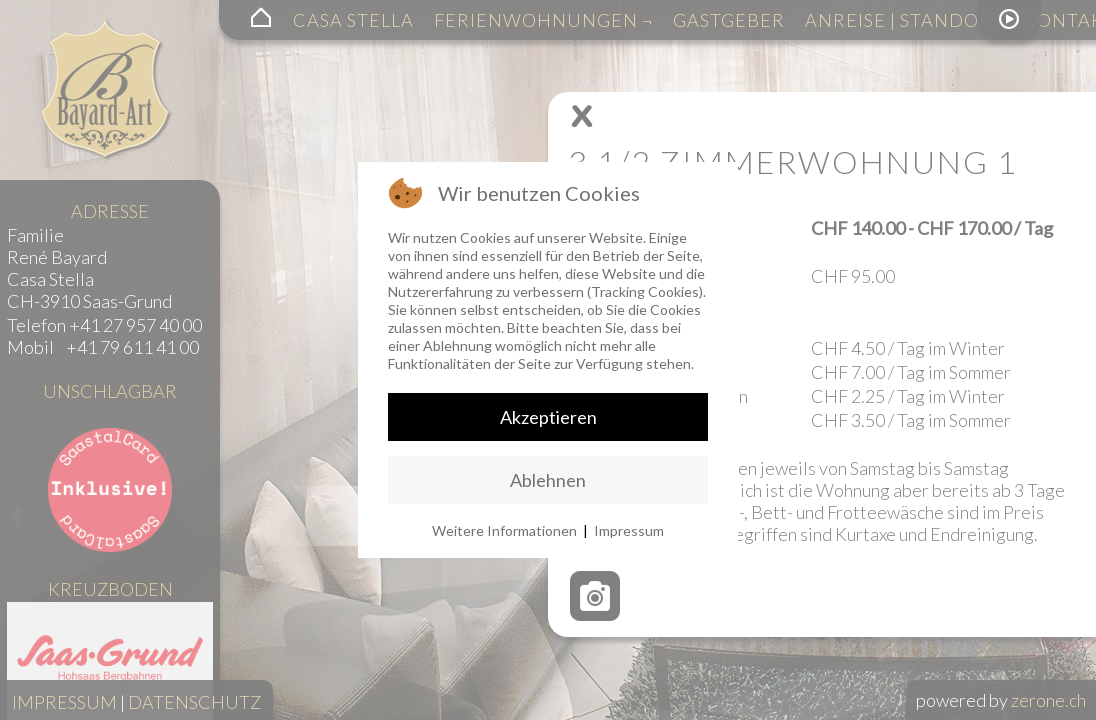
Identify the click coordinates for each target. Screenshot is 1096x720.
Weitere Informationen (504, 530)
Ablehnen (548, 480)
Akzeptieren (548, 417)
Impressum (629, 530)
